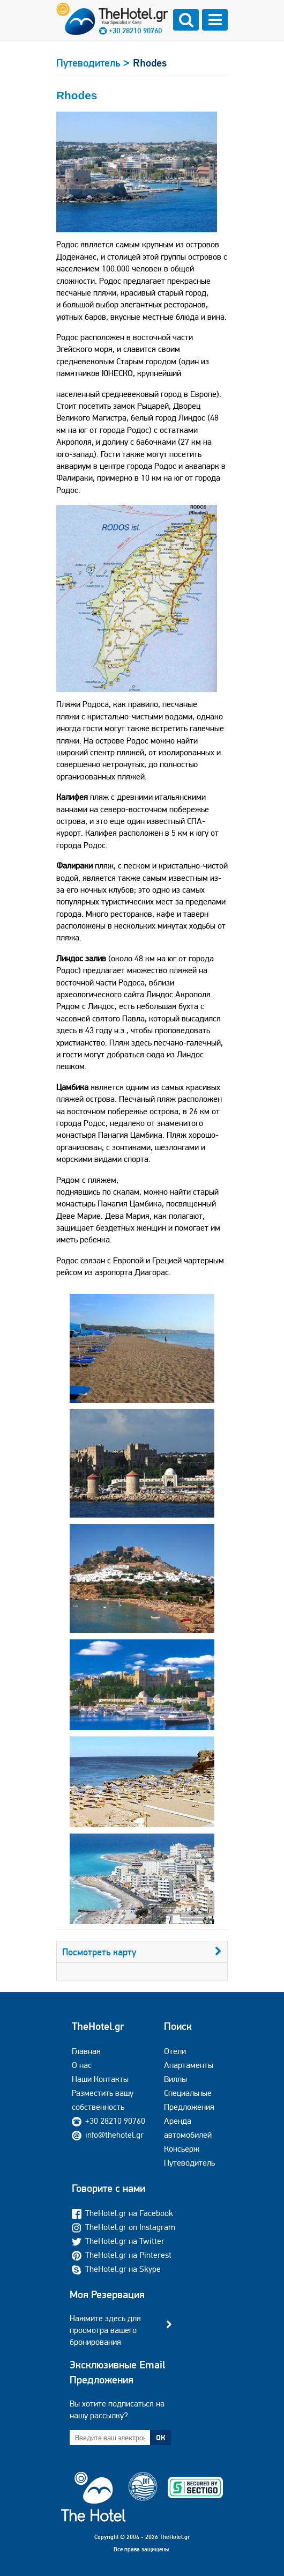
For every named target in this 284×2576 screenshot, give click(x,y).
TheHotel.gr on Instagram (123, 2227)
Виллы (175, 2079)
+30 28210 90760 (135, 30)
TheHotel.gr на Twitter (118, 2241)
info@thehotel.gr (108, 2135)
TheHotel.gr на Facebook (122, 2213)
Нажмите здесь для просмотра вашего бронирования (105, 2330)
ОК (161, 2437)
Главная (86, 2051)
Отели (175, 2051)
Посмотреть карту (142, 1951)
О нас (82, 2065)
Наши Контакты (100, 2079)
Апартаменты (188, 2065)
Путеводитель (189, 2163)
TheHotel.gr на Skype (116, 2269)
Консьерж (181, 2149)
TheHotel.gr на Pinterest (121, 2255)
